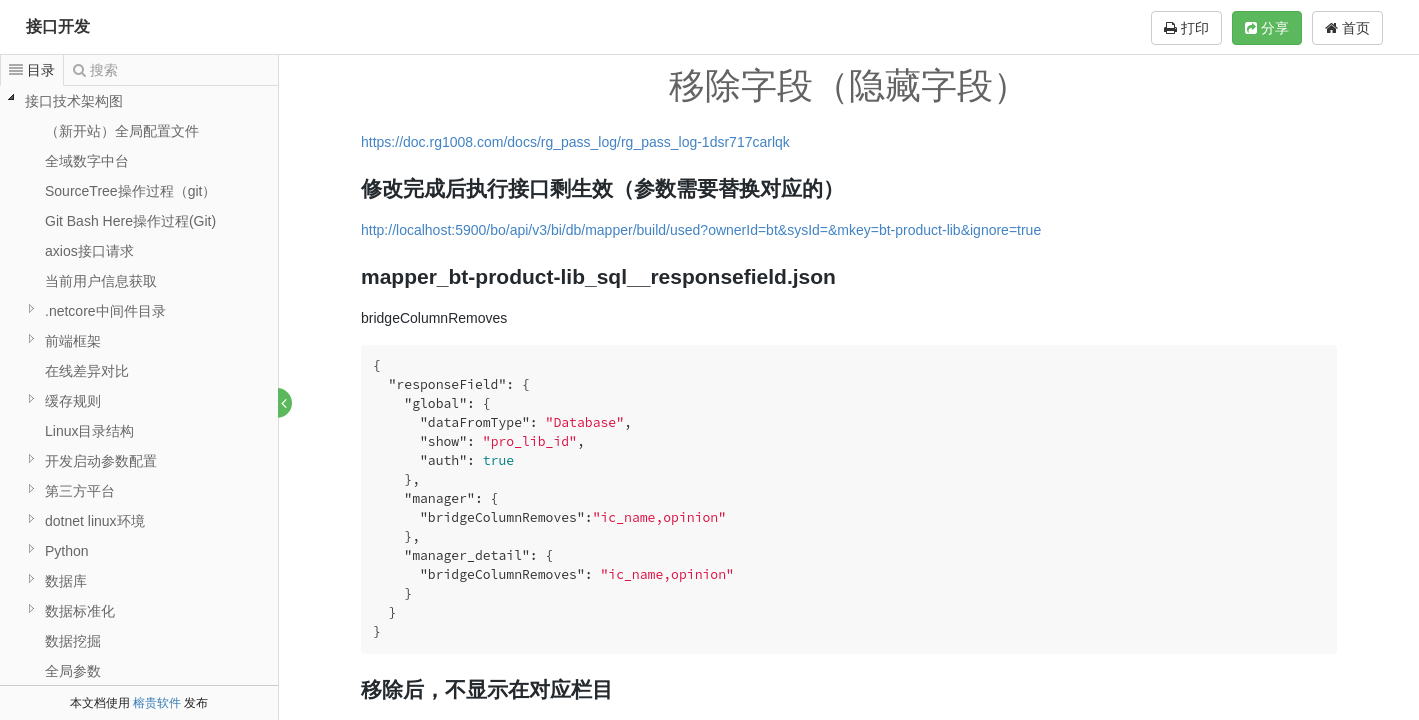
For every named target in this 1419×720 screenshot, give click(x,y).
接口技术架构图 (74, 101)
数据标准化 (80, 611)
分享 (1267, 28)
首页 (1347, 28)
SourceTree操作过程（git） (130, 191)
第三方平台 (80, 491)
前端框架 (73, 341)
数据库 (66, 581)
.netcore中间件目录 (105, 311)
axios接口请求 (89, 251)
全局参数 (73, 671)
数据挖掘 (73, 641)
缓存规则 (73, 401)
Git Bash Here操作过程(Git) (130, 221)
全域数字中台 (87, 161)
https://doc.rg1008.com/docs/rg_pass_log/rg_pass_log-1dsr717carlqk (576, 142)
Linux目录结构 (89, 431)
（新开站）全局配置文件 (122, 131)
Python (67, 551)
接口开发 (58, 26)
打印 (1186, 28)
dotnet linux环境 (95, 521)
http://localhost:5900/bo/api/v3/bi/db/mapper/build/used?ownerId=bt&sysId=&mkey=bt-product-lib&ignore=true (702, 230)
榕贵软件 (157, 703)
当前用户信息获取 (101, 281)
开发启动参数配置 (101, 461)
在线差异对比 (87, 371)
